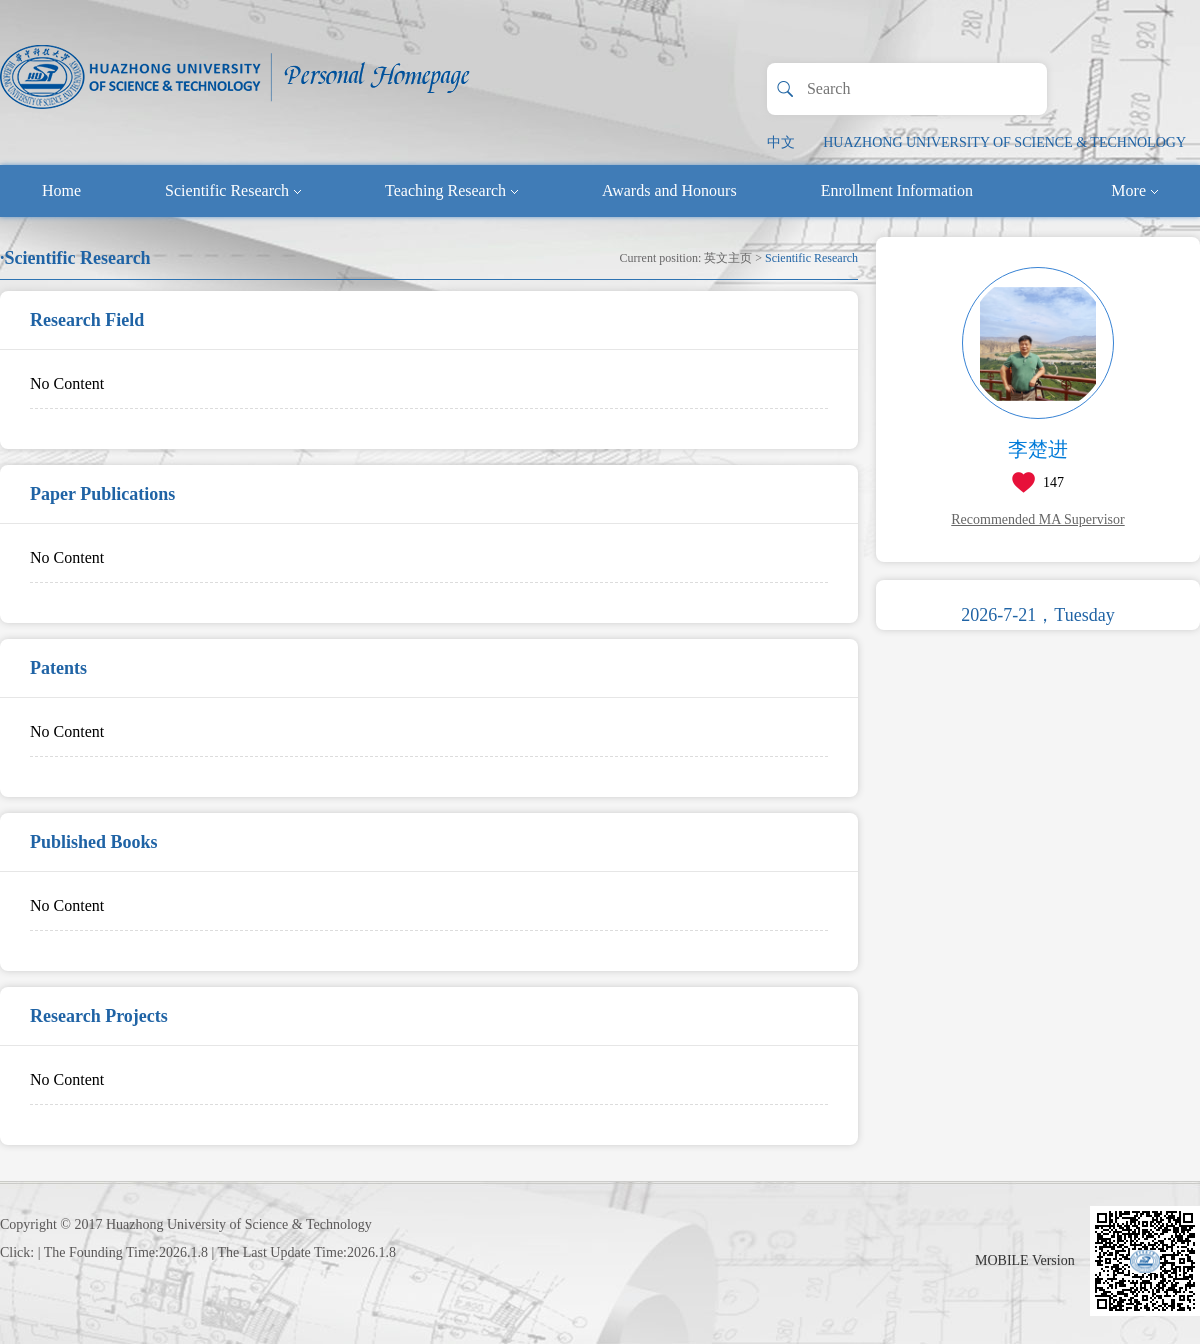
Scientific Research (233, 190)
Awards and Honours (669, 190)
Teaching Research (451, 190)
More (1134, 190)
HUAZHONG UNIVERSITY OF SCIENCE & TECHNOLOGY (1004, 142)
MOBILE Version (1025, 1260)
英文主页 (728, 258)
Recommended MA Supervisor (1037, 519)
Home (61, 190)
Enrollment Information (897, 190)
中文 (781, 142)
